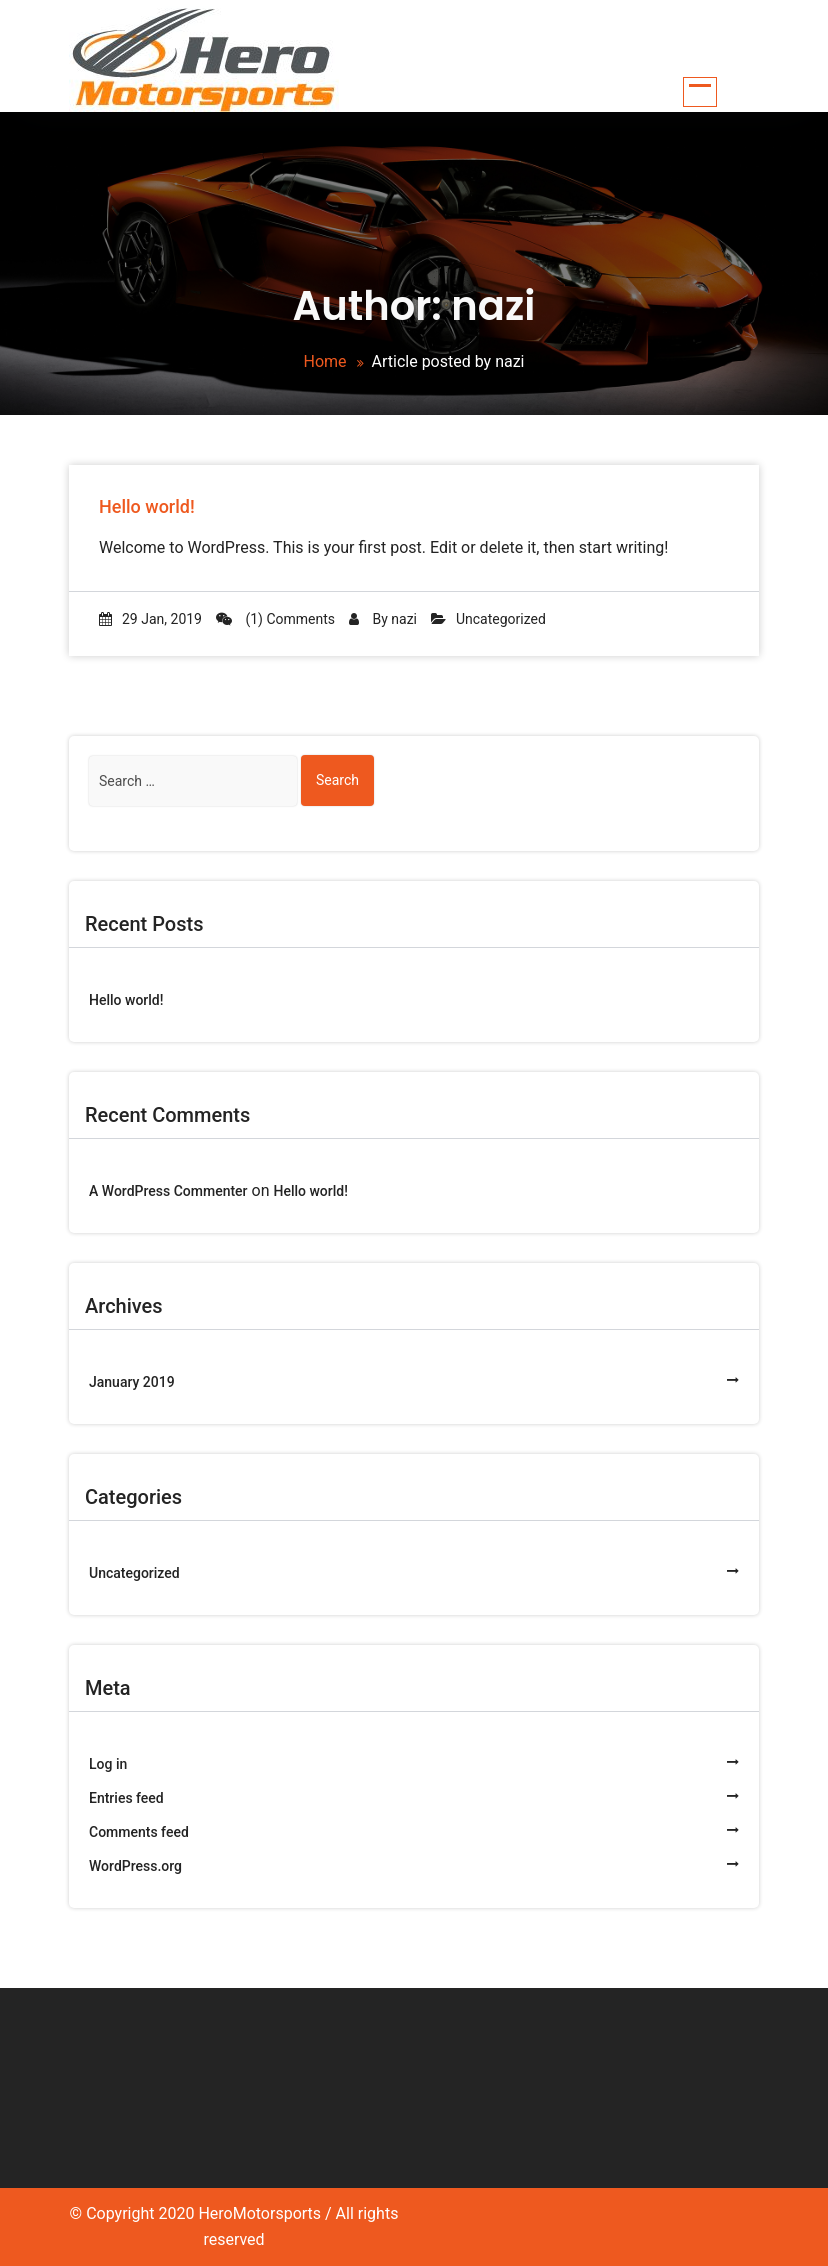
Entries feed (126, 1798)
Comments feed (139, 1832)
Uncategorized (501, 619)
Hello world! (147, 506)
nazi (404, 619)
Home (324, 361)
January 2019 (132, 1382)
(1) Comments (275, 619)
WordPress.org (135, 1866)
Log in (108, 1764)
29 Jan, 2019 (150, 619)
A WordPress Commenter (168, 1191)
